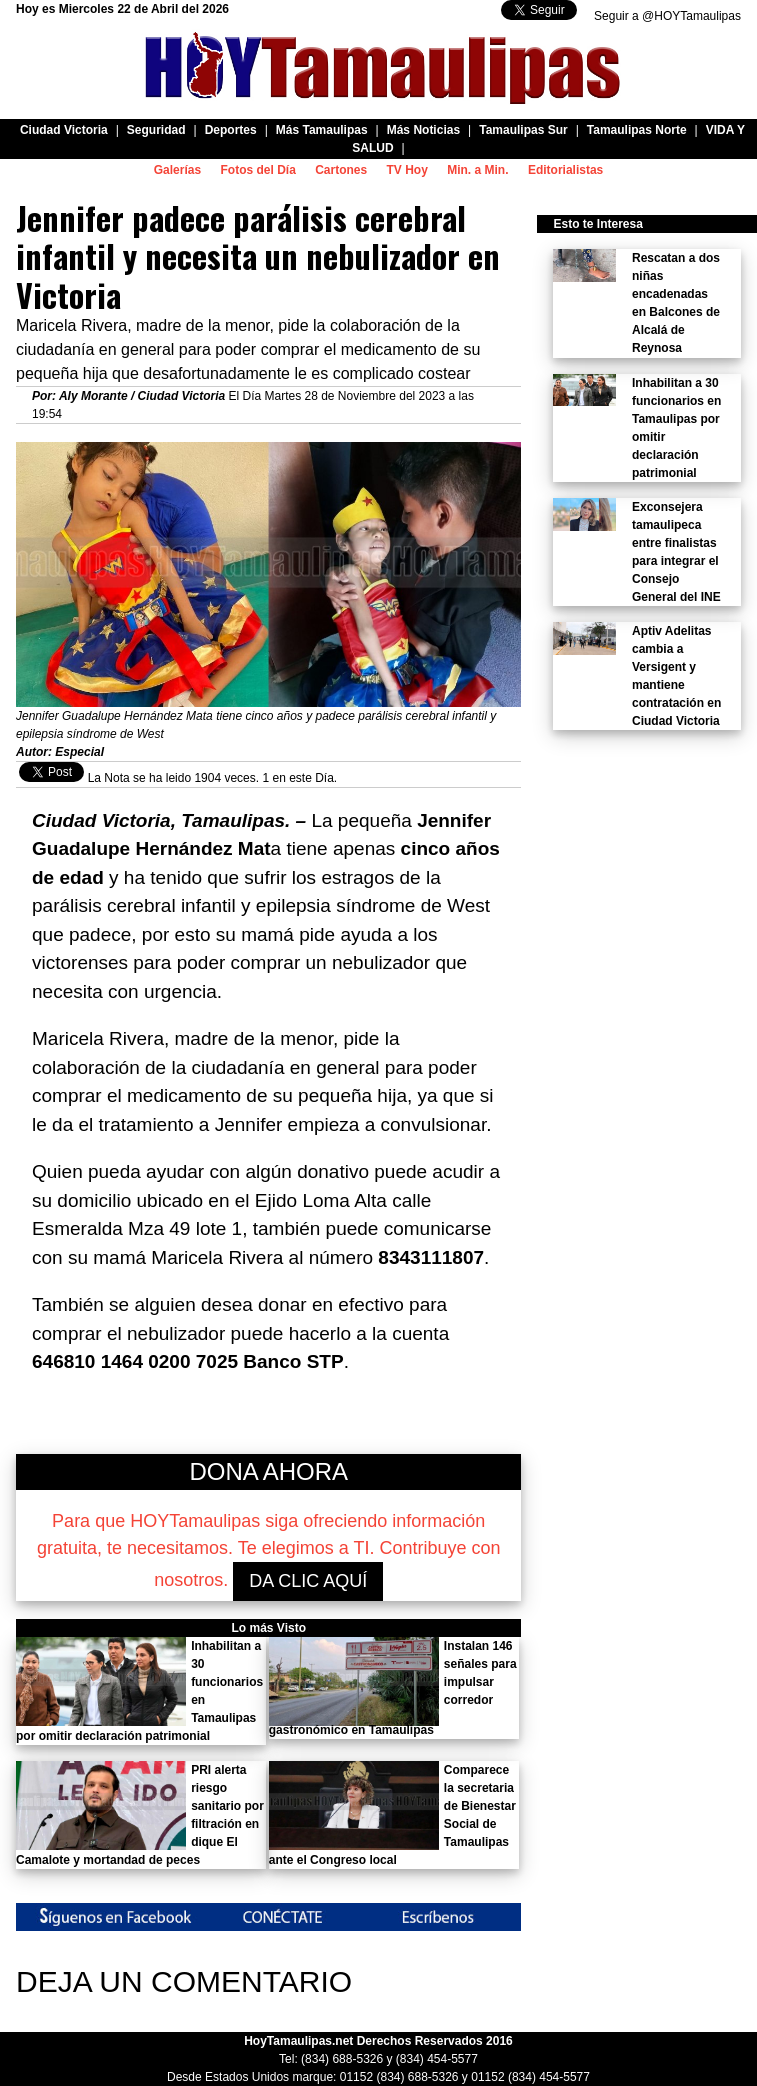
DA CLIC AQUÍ (308, 1581)
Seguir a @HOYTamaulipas (667, 16)
